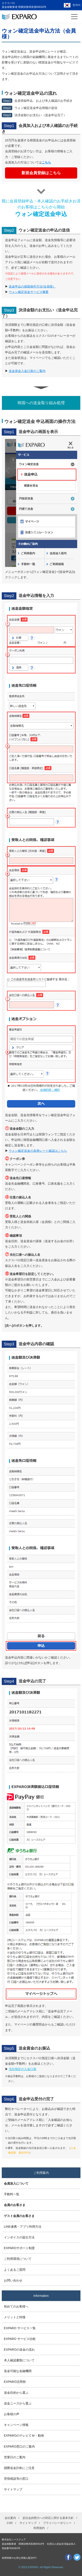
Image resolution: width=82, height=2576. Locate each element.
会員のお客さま (14, 2205)
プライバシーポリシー (57, 2523)
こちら (46, 162)
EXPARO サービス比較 (20, 2339)
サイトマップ (13, 2489)
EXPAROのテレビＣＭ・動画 (24, 2435)
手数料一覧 (11, 2194)
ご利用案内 (41, 2172)
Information (41, 2295)
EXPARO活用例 (15, 2381)
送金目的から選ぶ (16, 2392)
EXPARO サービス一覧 (20, 2328)
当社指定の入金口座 (22, 2069)
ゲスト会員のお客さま (19, 2216)
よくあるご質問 (14, 2269)
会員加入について (16, 2183)
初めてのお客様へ (16, 2306)
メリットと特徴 (14, 2317)
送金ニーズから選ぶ (17, 2403)
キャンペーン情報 (16, 2425)
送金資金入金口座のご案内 (27, 371)
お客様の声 (11, 2414)
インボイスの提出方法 (19, 2237)
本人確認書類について (19, 2360)
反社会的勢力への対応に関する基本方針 (48, 2518)
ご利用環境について (17, 2258)
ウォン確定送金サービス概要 (29, 292)
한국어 (76, 5)
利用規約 (39, 2528)
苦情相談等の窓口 (16, 2478)
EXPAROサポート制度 (19, 2248)
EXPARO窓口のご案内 (19, 2446)
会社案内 (10, 2518)
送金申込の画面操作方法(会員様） (32, 286)
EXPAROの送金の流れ (19, 2349)
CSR (10, 2523)
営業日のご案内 (14, 2457)
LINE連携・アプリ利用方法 (22, 2226)
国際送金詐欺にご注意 (19, 2468)
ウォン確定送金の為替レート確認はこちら (38, 1150)
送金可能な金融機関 (17, 2371)
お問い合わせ (13, 2280)
